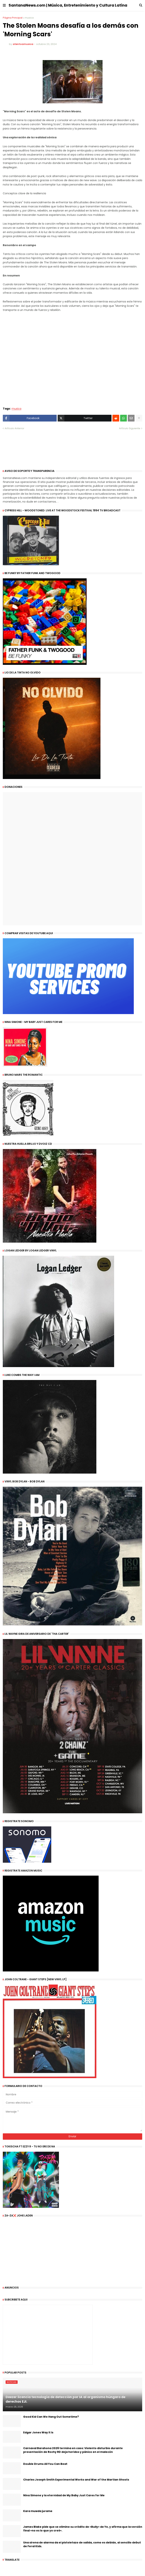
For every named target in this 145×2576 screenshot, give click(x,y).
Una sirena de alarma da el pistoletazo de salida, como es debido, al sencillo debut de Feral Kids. (82, 2544)
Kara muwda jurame (37, 2511)
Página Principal (12, 17)
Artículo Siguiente (129, 428)
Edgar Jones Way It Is (38, 2432)
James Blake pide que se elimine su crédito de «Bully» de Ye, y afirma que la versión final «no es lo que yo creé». (82, 2528)
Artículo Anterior (14, 428)
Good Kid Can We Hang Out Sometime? (51, 2417)
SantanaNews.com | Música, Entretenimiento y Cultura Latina (68, 5)
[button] (4, 5)
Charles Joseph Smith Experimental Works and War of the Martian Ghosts (76, 2479)
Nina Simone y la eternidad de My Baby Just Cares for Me (64, 2495)
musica (29, 17)
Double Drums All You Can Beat (45, 2464)
